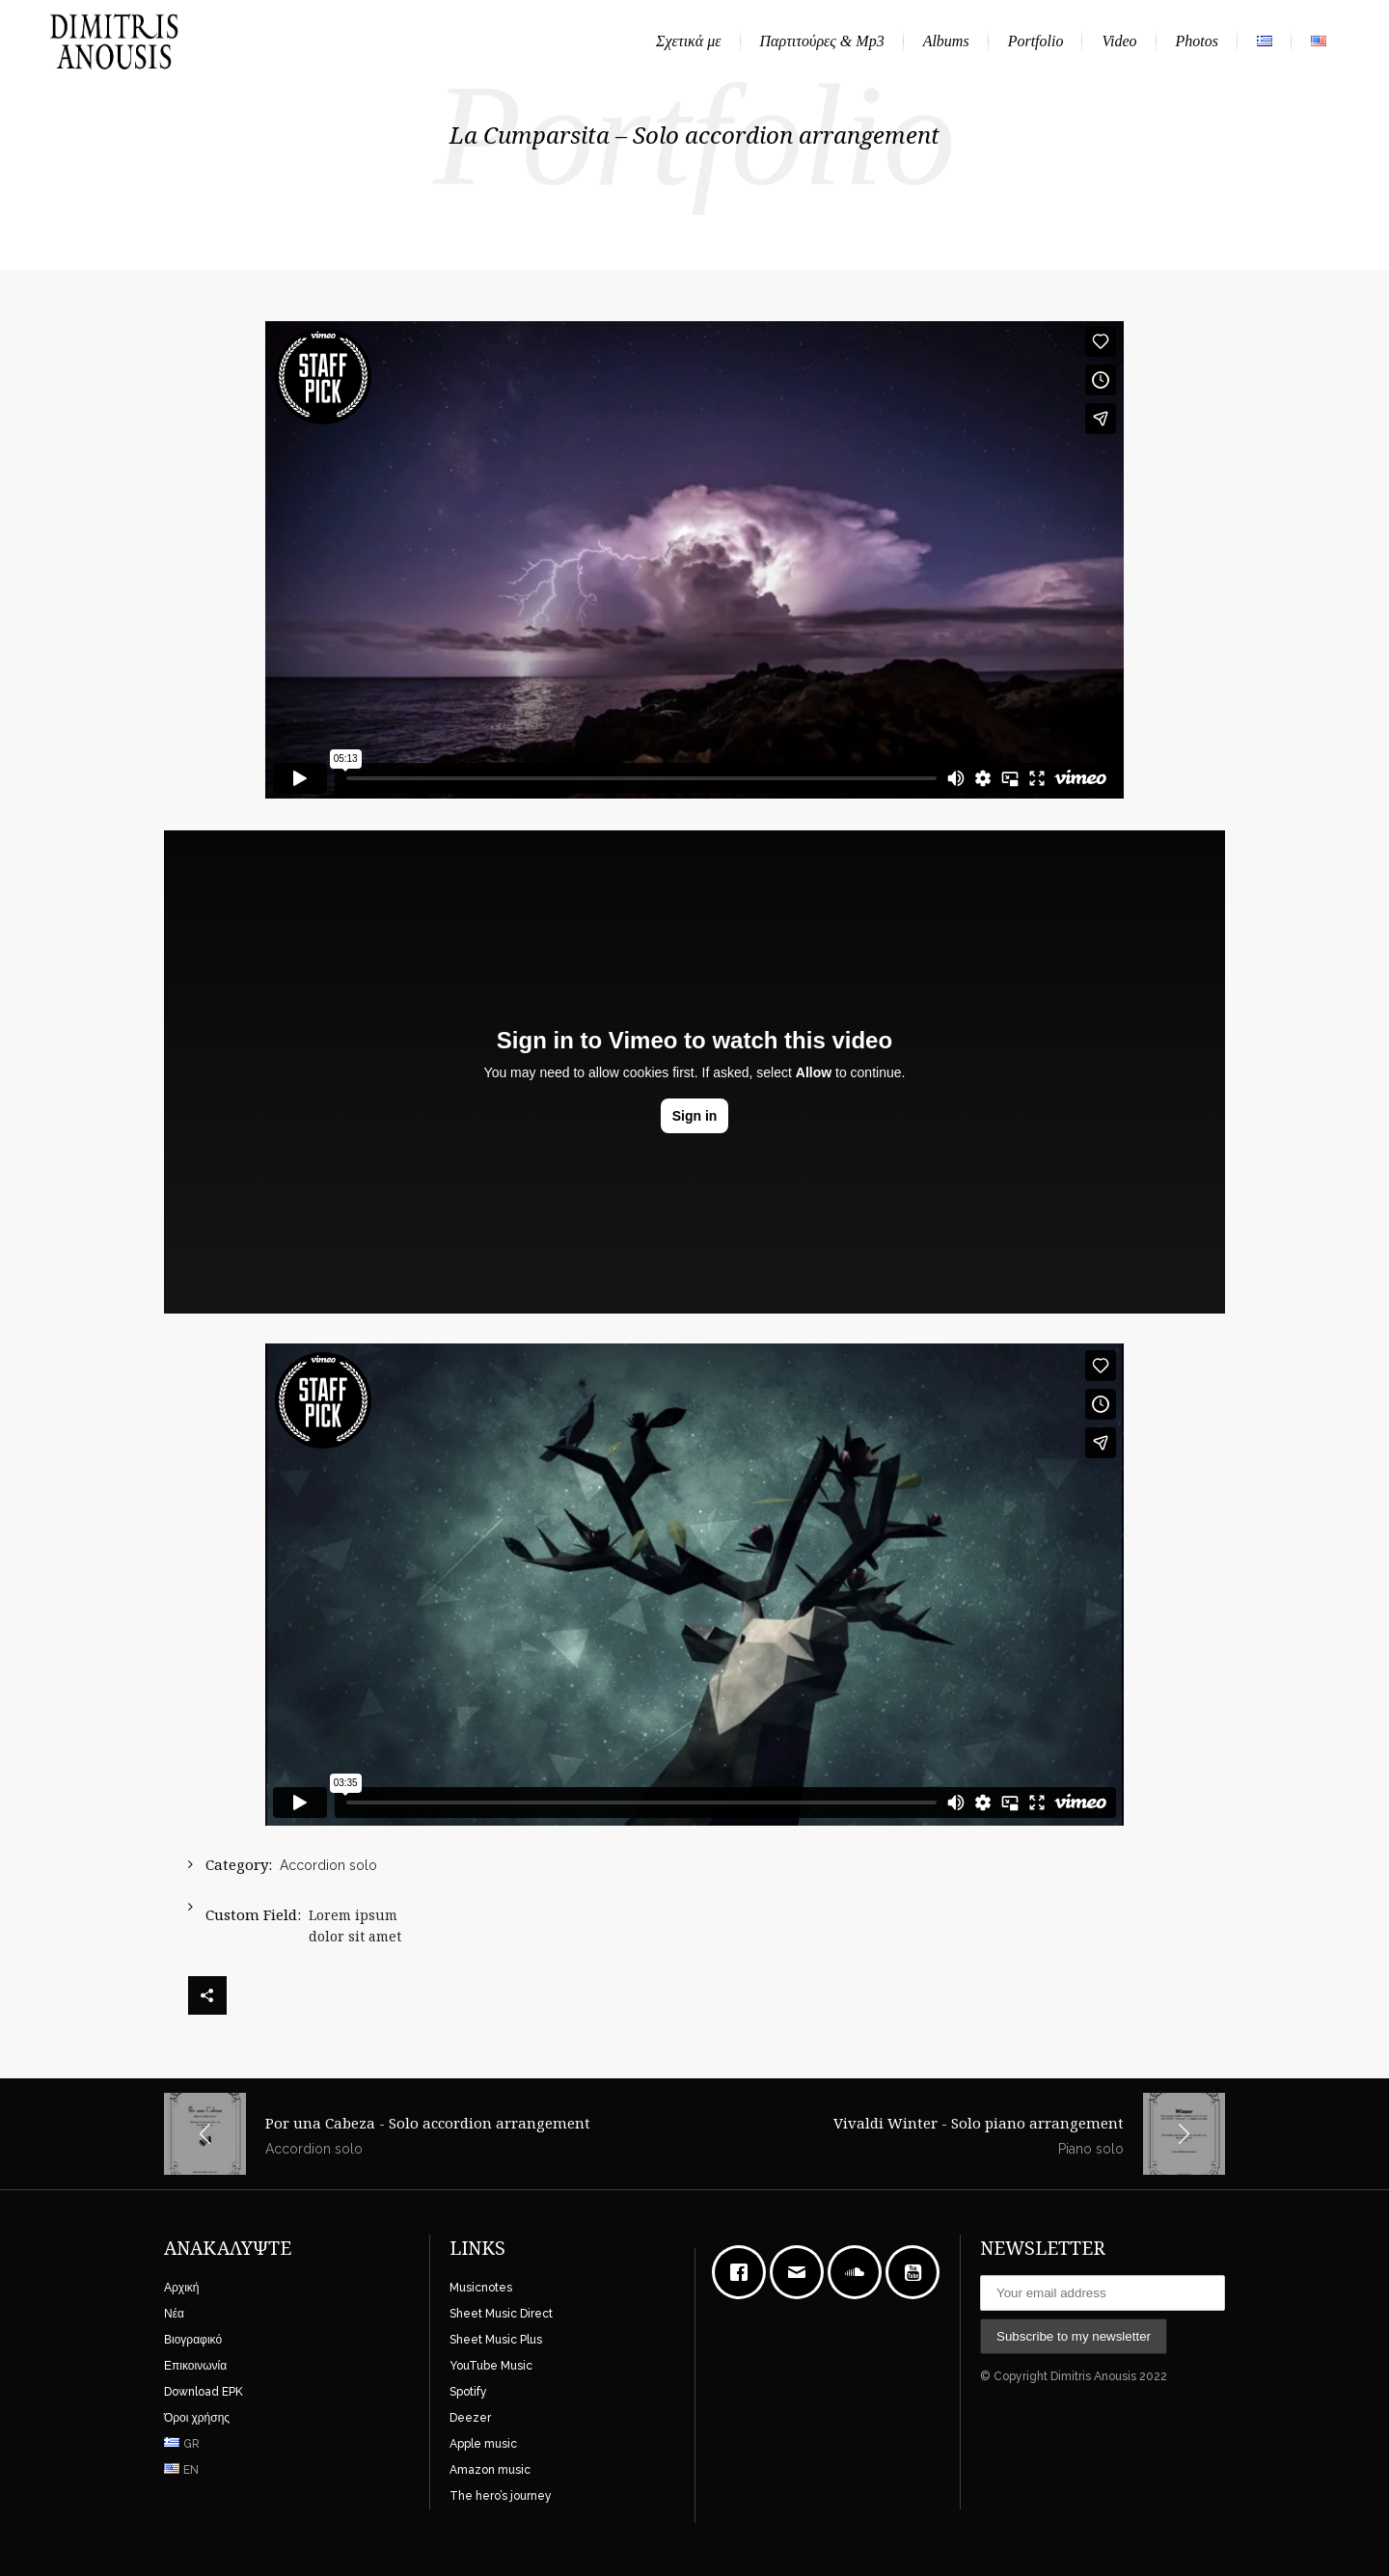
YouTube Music (490, 2366)
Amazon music (490, 2470)
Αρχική (181, 2287)
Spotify (468, 2392)
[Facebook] (744, 2272)
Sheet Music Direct (501, 2313)
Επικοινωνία (195, 2366)
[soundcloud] (859, 2272)
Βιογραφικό (193, 2339)
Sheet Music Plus (495, 2339)
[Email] (802, 2272)
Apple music (483, 2444)
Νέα (174, 2313)
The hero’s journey (500, 2496)
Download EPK (203, 2392)
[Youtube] (917, 2272)
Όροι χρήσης (197, 2418)
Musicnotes (480, 2287)
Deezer (470, 2418)
